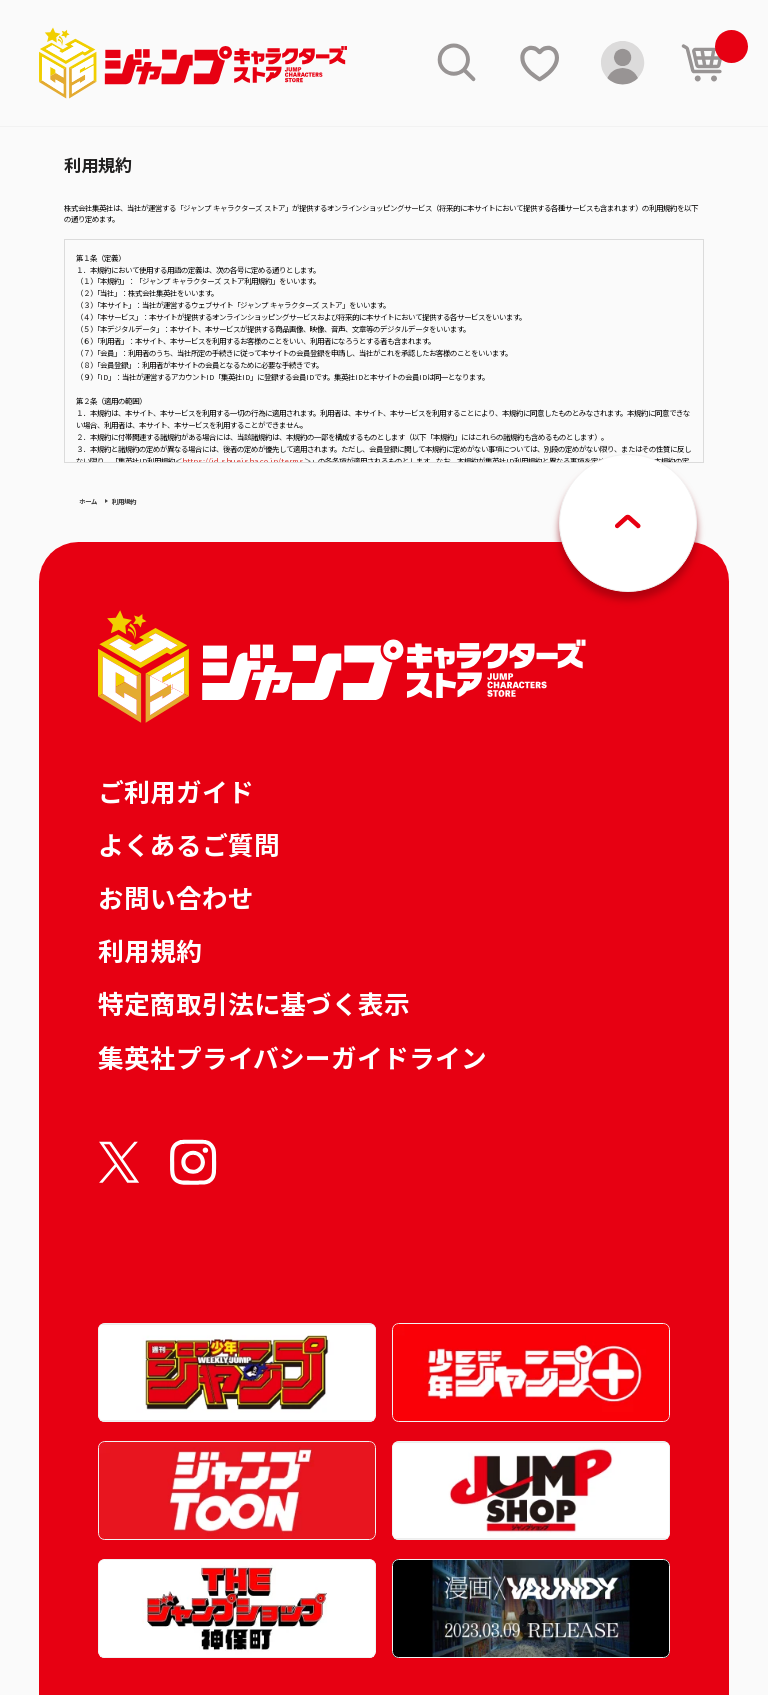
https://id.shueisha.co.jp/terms (243, 460)
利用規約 (150, 949)
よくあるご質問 (189, 843)
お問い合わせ (176, 896)
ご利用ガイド (176, 790)
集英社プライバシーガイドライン (292, 1056)
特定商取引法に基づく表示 (254, 1002)
